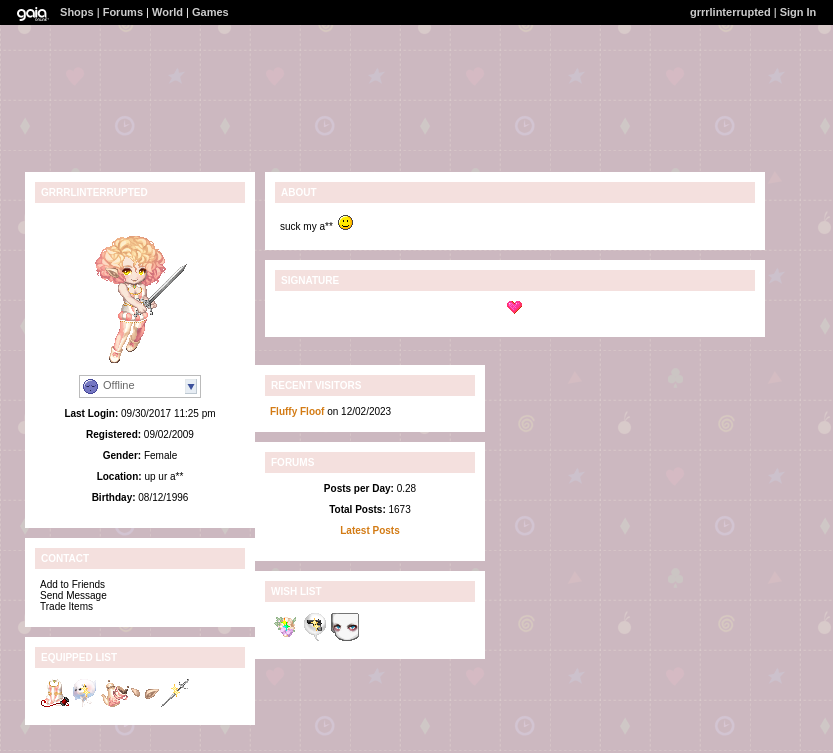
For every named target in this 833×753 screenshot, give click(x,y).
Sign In (798, 12)
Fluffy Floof (297, 411)
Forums (123, 12)
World (167, 12)
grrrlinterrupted (730, 12)
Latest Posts (369, 530)
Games (210, 12)
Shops (77, 12)
